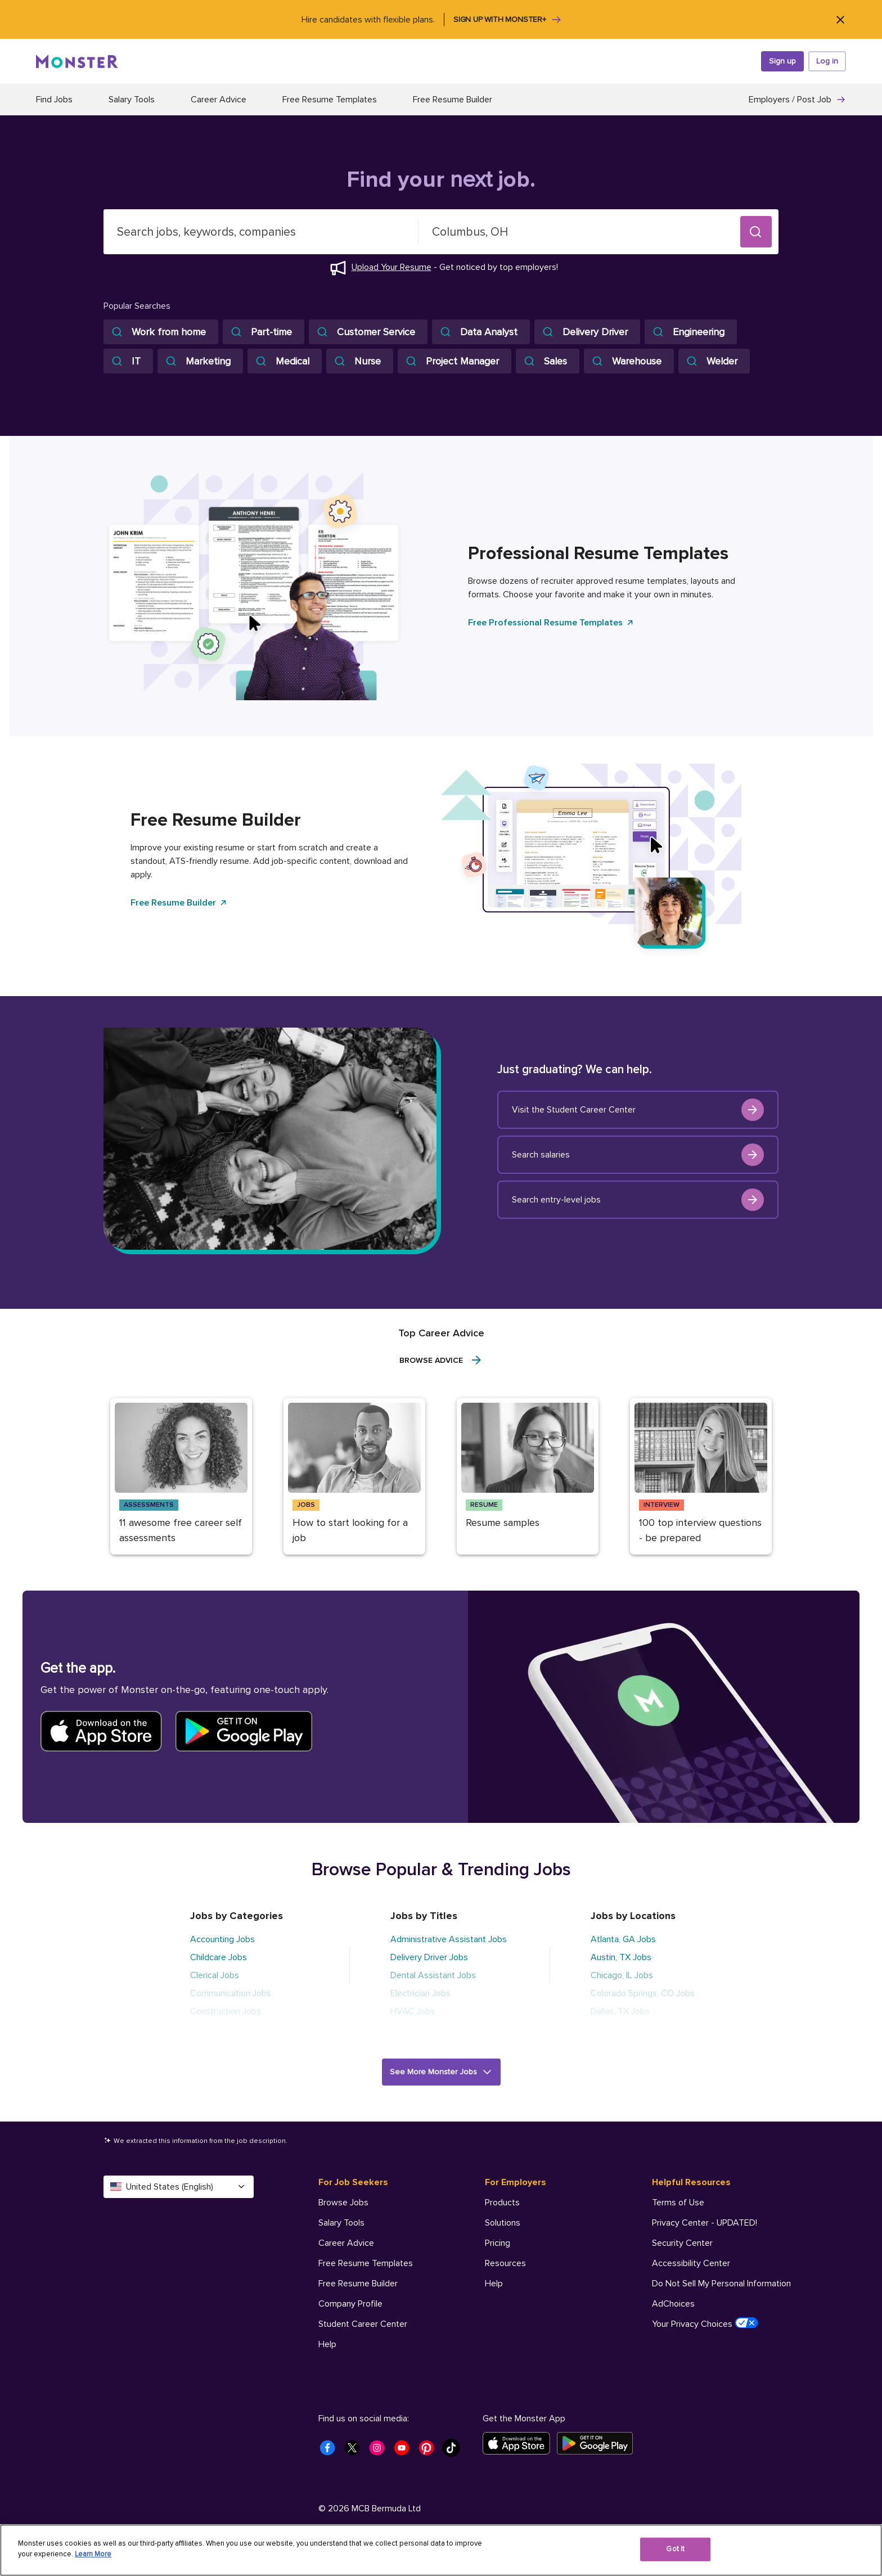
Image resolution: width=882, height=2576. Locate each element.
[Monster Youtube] (405, 2451)
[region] (441, 2550)
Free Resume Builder (452, 99)
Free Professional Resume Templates (551, 622)
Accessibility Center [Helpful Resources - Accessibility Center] (691, 2263)
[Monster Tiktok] (454, 2451)
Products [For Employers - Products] (502, 2202)
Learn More (93, 2554)
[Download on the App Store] (520, 2443)
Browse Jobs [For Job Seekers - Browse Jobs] (343, 2202)
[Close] (840, 19)
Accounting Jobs (222, 1939)
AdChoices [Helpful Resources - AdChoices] (673, 2303)
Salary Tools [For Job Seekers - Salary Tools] (341, 2222)
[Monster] (77, 61)
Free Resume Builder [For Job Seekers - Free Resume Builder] (358, 2283)
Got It (675, 2549)
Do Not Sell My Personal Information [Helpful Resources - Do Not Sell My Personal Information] (721, 2283)
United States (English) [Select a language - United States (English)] (178, 2186)
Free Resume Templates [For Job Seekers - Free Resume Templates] (365, 2263)
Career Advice (218, 99)
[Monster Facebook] (330, 2451)
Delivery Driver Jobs (429, 1957)
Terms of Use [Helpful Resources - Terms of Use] (678, 2202)
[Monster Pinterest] (429, 2451)
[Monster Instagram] (380, 2451)
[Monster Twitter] (355, 2451)
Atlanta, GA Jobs (623, 1939)
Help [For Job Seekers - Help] (327, 2344)
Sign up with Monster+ (507, 19)
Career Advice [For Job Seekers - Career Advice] (346, 2243)
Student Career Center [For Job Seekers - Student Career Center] (362, 2324)
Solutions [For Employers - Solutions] (502, 2222)
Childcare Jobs (218, 1957)
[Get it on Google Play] (598, 2443)
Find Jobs (54, 99)
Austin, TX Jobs (621, 1957)
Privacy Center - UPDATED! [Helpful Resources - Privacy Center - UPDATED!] (704, 2222)
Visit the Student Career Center (638, 1109)
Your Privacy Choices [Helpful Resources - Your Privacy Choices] (705, 2323)
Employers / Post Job (797, 99)
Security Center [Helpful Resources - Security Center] (682, 2243)
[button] (756, 231)
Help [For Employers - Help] (494, 2283)
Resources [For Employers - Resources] (505, 2263)
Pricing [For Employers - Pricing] (497, 2243)
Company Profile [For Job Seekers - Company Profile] (350, 2303)
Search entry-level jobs (638, 1199)
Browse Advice (441, 1360)
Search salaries (638, 1154)
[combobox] (261, 231)
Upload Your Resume (391, 267)
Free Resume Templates (329, 99)
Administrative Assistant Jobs (448, 1939)
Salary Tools (132, 99)
